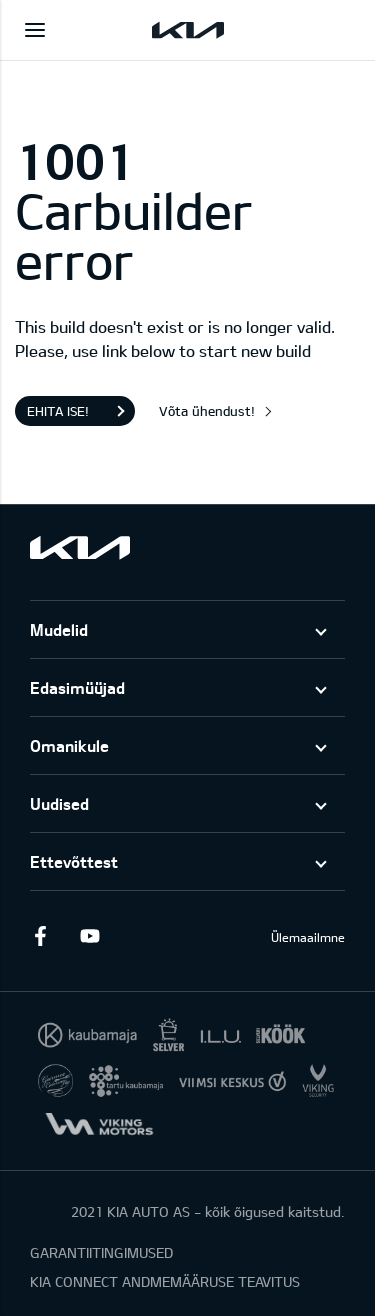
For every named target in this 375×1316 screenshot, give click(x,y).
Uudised (59, 803)
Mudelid (59, 629)
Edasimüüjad (77, 687)
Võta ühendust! (207, 411)
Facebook (40, 936)
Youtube (90, 936)
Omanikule (69, 745)
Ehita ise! (58, 411)
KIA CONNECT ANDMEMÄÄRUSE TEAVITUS (165, 1281)
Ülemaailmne (308, 937)
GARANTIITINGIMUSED (101, 1252)
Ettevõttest (74, 861)
